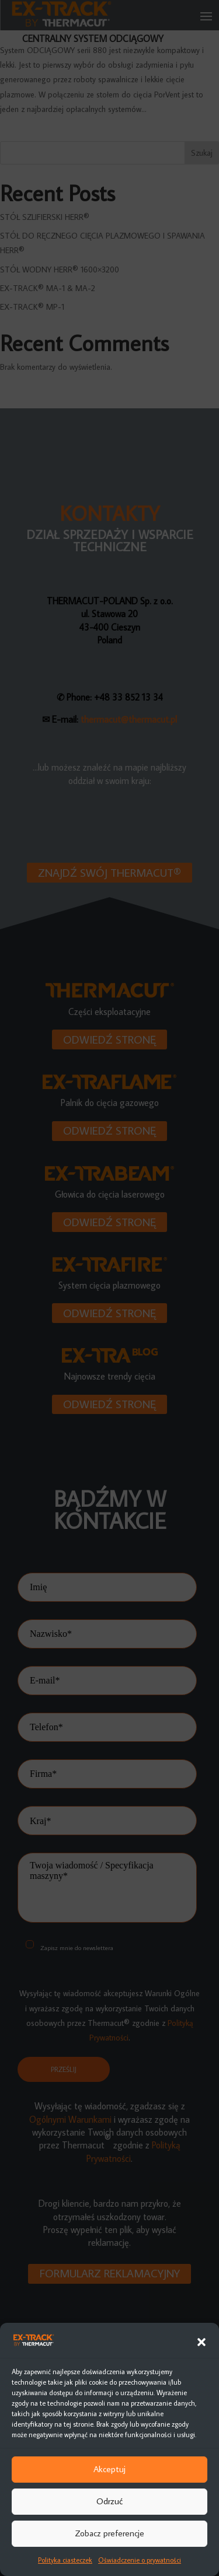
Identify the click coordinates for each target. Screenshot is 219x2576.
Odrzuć (109, 2501)
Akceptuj (109, 2468)
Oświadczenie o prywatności (139, 2560)
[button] (201, 2342)
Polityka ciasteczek (65, 2560)
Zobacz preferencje (109, 2533)
